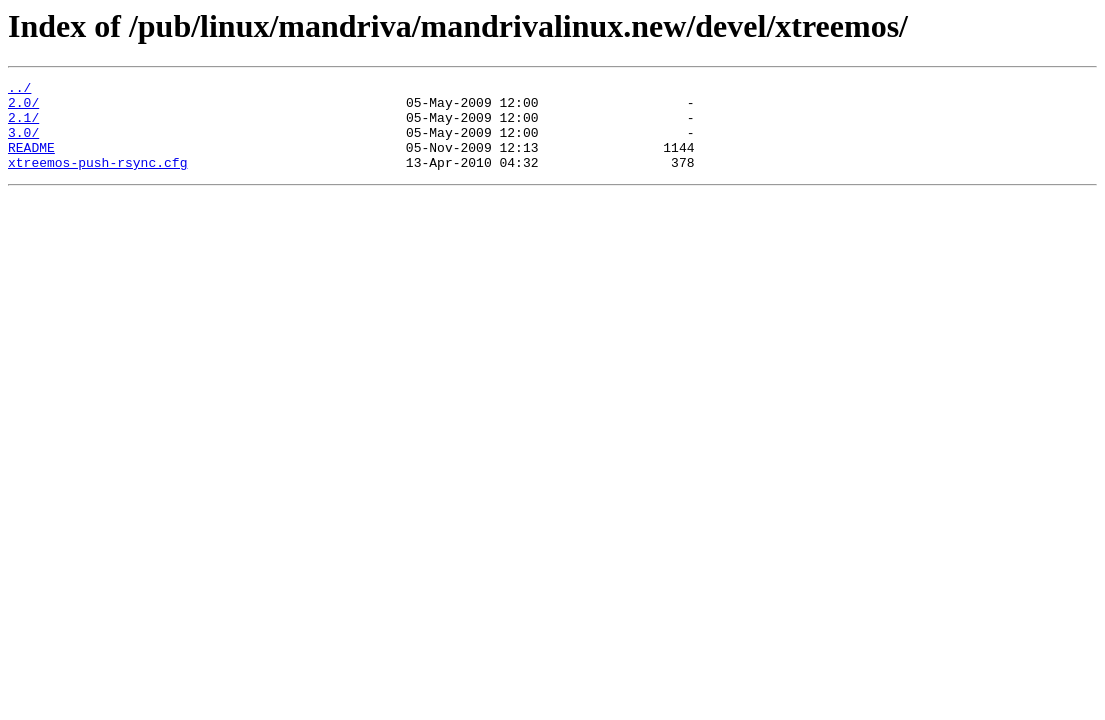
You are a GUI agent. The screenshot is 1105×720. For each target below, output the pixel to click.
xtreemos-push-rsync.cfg (97, 180)
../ (19, 90)
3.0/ (23, 144)
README (31, 162)
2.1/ (23, 126)
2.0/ (23, 108)
